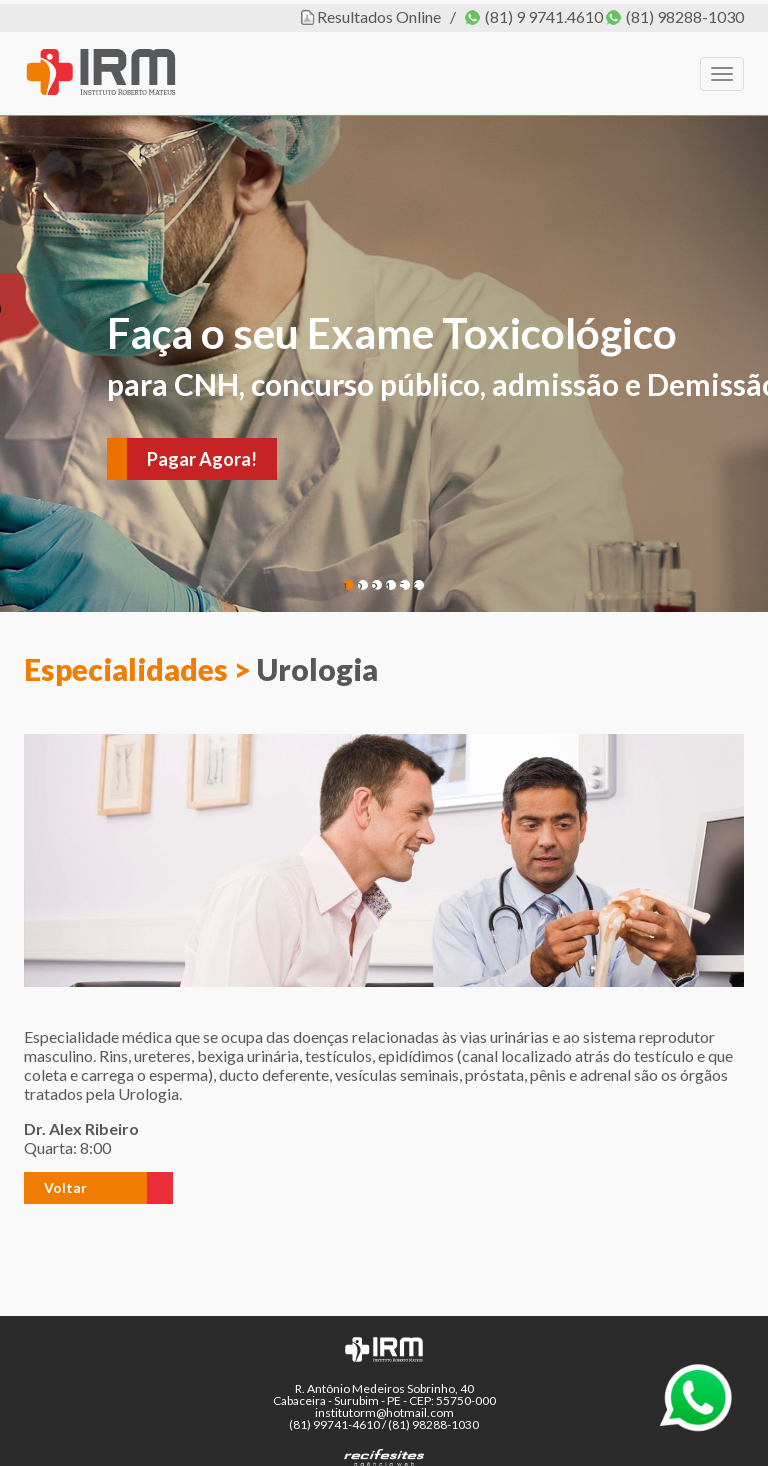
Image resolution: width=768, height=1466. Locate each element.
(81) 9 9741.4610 (544, 12)
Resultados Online (379, 12)
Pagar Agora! (202, 455)
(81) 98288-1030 (685, 12)
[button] (85, 1184)
